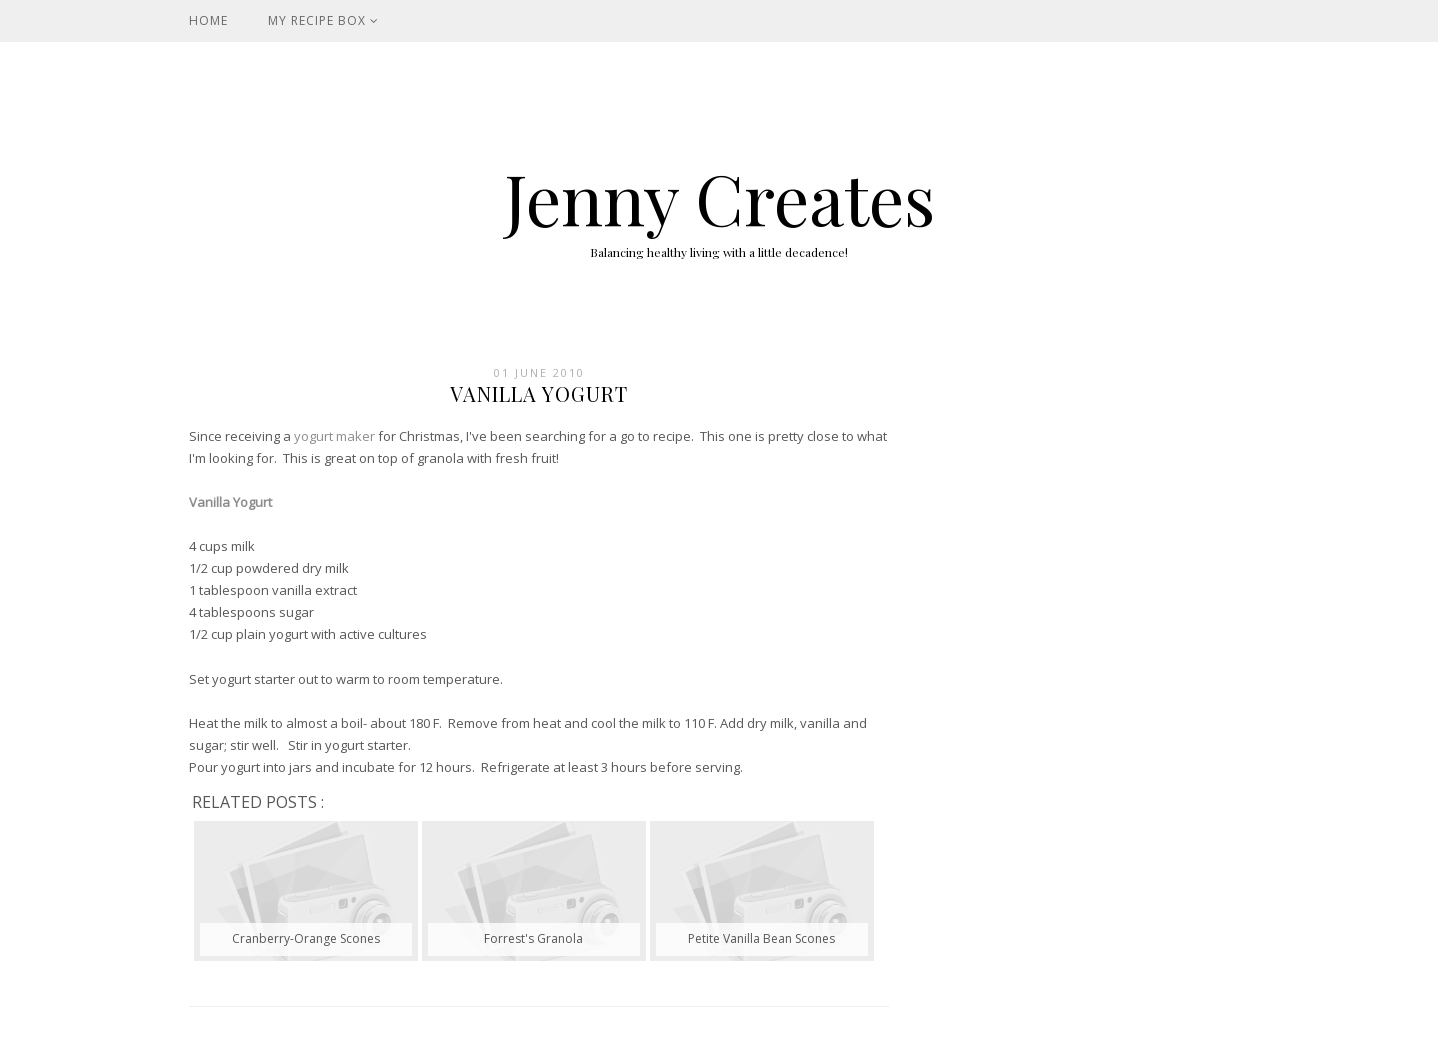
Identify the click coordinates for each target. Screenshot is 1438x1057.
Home (208, 20)
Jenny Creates (719, 197)
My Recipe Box (323, 20)
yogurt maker (334, 436)
